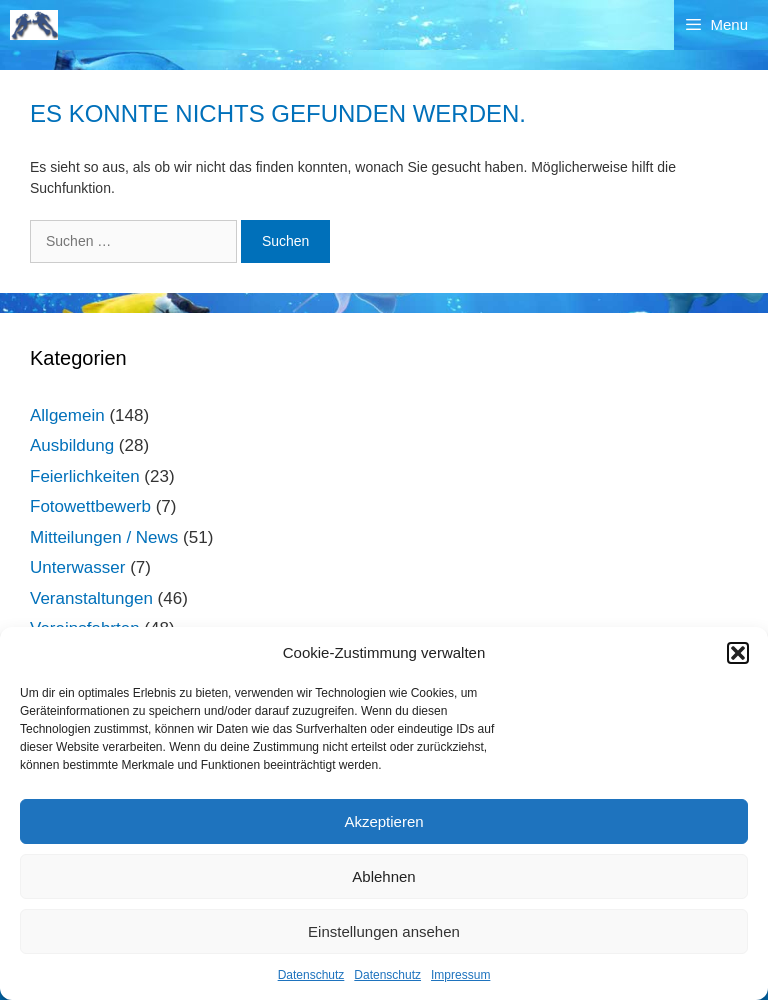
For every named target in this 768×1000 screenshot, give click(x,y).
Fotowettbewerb (90, 506)
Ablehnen (383, 876)
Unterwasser (77, 567)
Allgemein (67, 415)
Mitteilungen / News (104, 537)
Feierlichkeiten (85, 476)
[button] (738, 653)
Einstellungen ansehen (384, 931)
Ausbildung (72, 445)
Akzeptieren (383, 821)
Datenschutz (311, 975)
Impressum (460, 975)
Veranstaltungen (91, 598)
